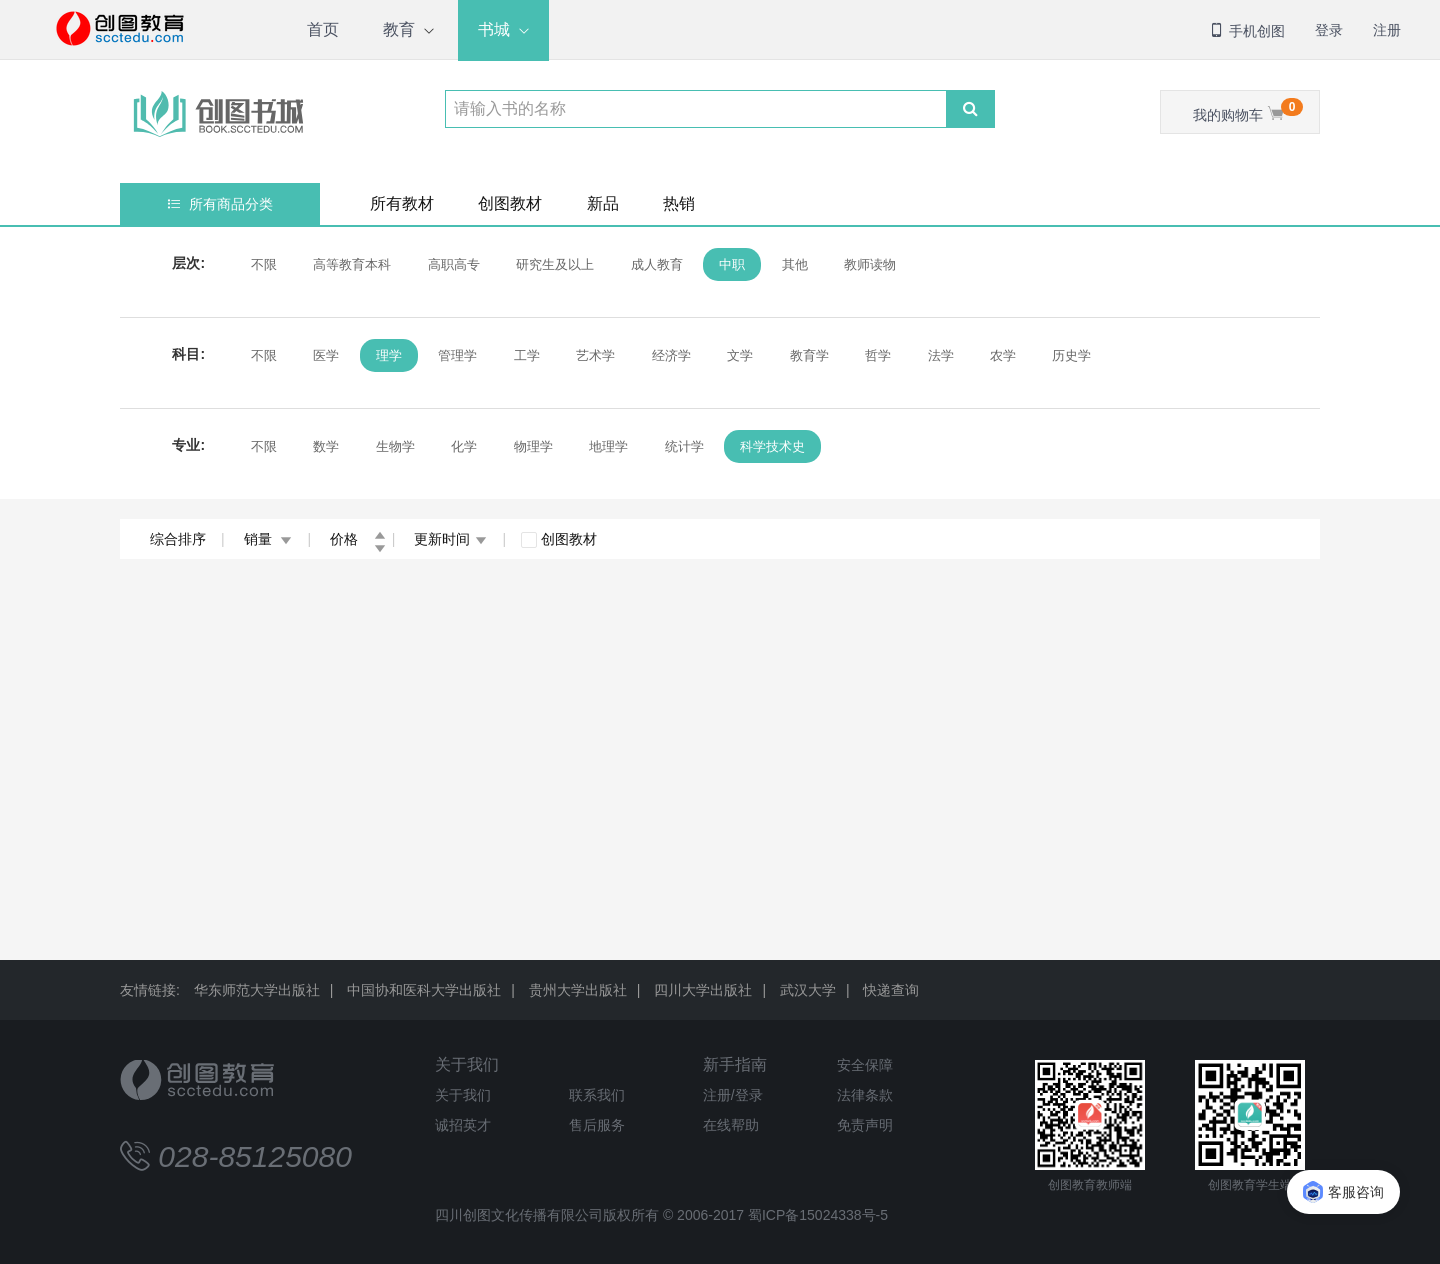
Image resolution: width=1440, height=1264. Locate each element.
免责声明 (865, 1125)
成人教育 (657, 264)
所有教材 (402, 203)
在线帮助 (731, 1125)
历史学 (1071, 355)
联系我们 (597, 1095)
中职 (732, 264)
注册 (1387, 30)
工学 (527, 355)
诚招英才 (463, 1125)
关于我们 (467, 1064)
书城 (494, 29)
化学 (464, 446)
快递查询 (891, 990)
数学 (326, 446)
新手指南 (735, 1064)
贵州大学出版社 (578, 990)
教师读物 (870, 264)
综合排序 (178, 539)
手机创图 (1247, 31)
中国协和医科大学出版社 (424, 990)
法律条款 (865, 1095)
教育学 (809, 355)
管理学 (457, 355)
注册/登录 (733, 1095)
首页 (323, 29)
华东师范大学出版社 (257, 990)
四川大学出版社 (703, 990)
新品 (603, 203)
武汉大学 (808, 990)
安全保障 (865, 1065)
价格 (358, 539)
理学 (389, 355)
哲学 (878, 355)
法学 (941, 355)
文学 (740, 355)
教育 (399, 29)
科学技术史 (772, 446)
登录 (1329, 30)
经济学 (671, 355)
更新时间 (450, 539)
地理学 (608, 446)
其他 (795, 264)
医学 (326, 355)
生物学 (395, 446)
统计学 (684, 446)
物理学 (533, 446)
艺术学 (595, 355)
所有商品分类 (220, 204)
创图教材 (510, 203)
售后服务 (597, 1125)
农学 (1003, 355)
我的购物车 (1248, 110)
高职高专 (454, 264)
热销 (679, 203)
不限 (264, 264)
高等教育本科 (352, 264)
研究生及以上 (555, 264)
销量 (268, 539)
